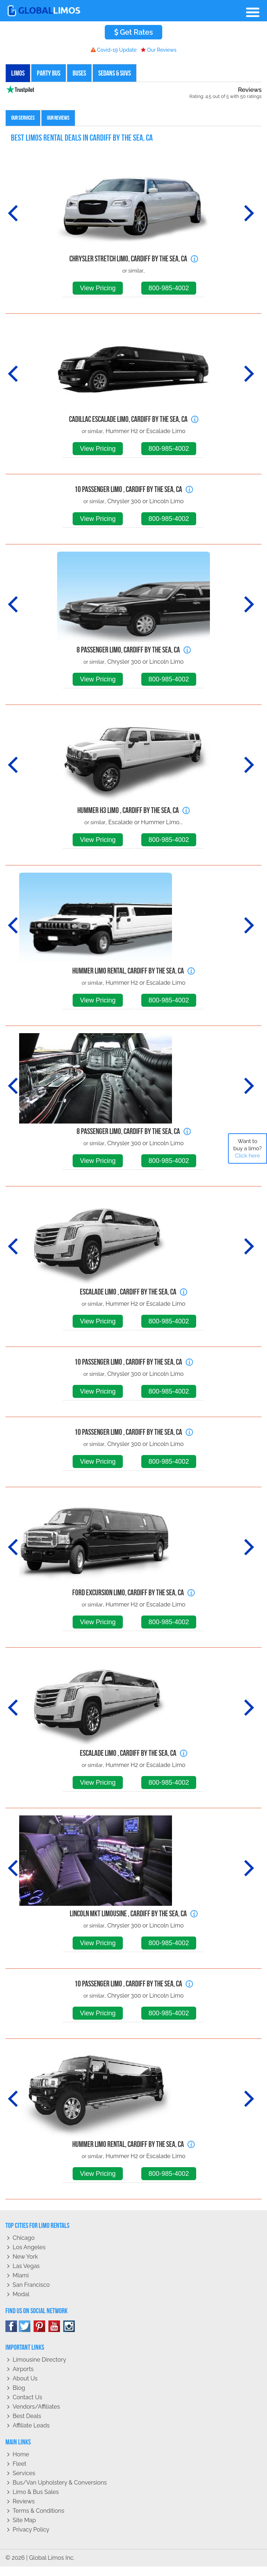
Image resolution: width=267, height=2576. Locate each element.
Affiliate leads (31, 2425)
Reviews (24, 2501)
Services (24, 2473)
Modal (21, 2294)
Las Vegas (26, 2266)
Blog (19, 2387)
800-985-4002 (168, 288)
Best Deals (27, 2416)
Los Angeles (29, 2247)
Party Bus (48, 73)
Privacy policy (31, 2529)
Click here (247, 1155)
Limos (18, 73)
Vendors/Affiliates (36, 2406)
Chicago (24, 2237)
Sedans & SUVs (114, 73)
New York (25, 2256)
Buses (79, 73)
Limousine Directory (39, 2359)
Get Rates (133, 32)
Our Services (23, 118)
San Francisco (31, 2284)
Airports (23, 2369)
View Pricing (98, 288)
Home (21, 2454)
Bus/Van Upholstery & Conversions (60, 2482)
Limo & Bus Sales (36, 2492)
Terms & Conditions (38, 2510)
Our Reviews (158, 50)
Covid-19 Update (114, 50)
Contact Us (27, 2397)
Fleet (19, 2463)
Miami (21, 2275)
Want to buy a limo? (247, 1148)
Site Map (24, 2520)
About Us (25, 2378)
